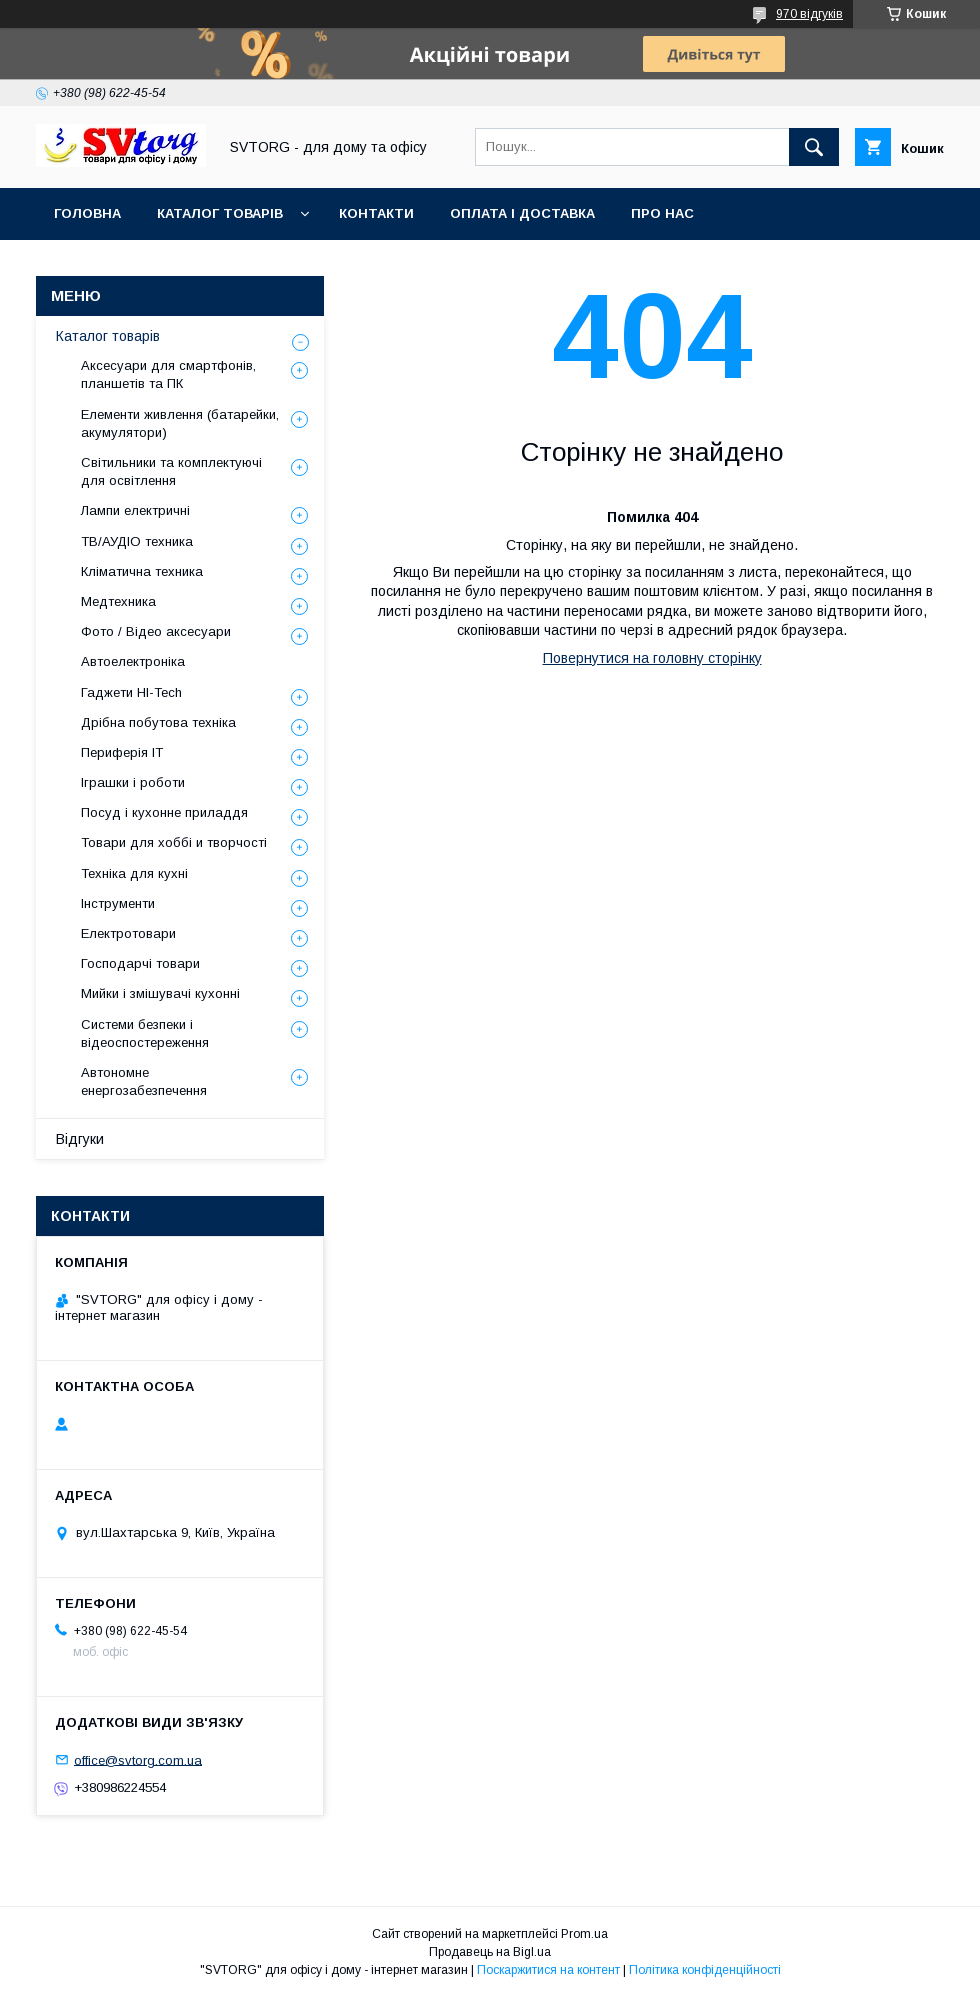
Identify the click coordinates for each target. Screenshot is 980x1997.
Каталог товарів (220, 213)
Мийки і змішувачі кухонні (160, 993)
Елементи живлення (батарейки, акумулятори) (180, 423)
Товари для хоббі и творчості (174, 842)
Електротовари (128, 933)
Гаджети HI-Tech (131, 692)
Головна (87, 213)
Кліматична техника (142, 571)
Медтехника (118, 601)
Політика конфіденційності (705, 1970)
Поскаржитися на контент (548, 1970)
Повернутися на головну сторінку (652, 658)
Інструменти (118, 903)
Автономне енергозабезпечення (144, 1081)
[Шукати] (814, 147)
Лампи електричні (135, 510)
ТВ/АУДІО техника (137, 541)
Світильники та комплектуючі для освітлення (171, 471)
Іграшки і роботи (133, 782)
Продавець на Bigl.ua (490, 1952)
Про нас (662, 213)
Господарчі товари (140, 963)
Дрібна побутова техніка (158, 722)
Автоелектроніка (133, 661)
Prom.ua (584, 1934)
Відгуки (80, 1139)
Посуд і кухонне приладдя (164, 812)
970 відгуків (809, 14)
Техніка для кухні (134, 873)
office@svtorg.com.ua (138, 1759)
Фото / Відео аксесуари (156, 631)
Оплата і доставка (522, 213)
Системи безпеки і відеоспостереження (145, 1033)
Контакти (376, 213)
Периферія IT (122, 752)
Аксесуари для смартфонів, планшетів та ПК (168, 374)
